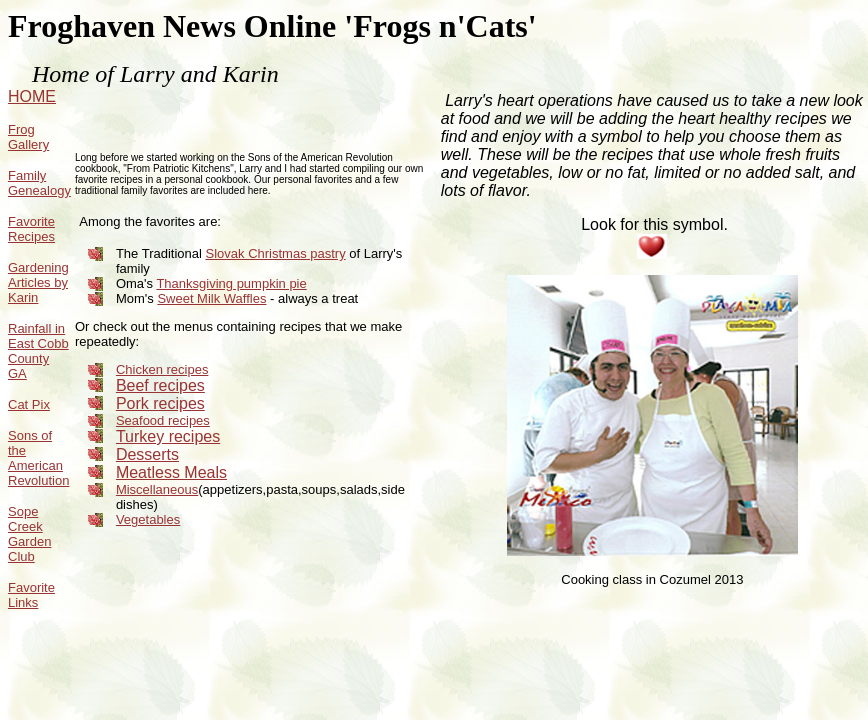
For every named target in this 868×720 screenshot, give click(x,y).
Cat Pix (29, 404)
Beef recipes (160, 385)
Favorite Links (31, 595)
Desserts (147, 454)
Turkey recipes (168, 436)
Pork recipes (160, 403)
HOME (32, 96)
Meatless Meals (171, 472)
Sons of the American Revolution (38, 458)
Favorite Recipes (31, 229)
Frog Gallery (28, 137)
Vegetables (148, 519)
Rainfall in (36, 328)
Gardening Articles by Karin (38, 282)
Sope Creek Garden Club (29, 534)
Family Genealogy (39, 183)
